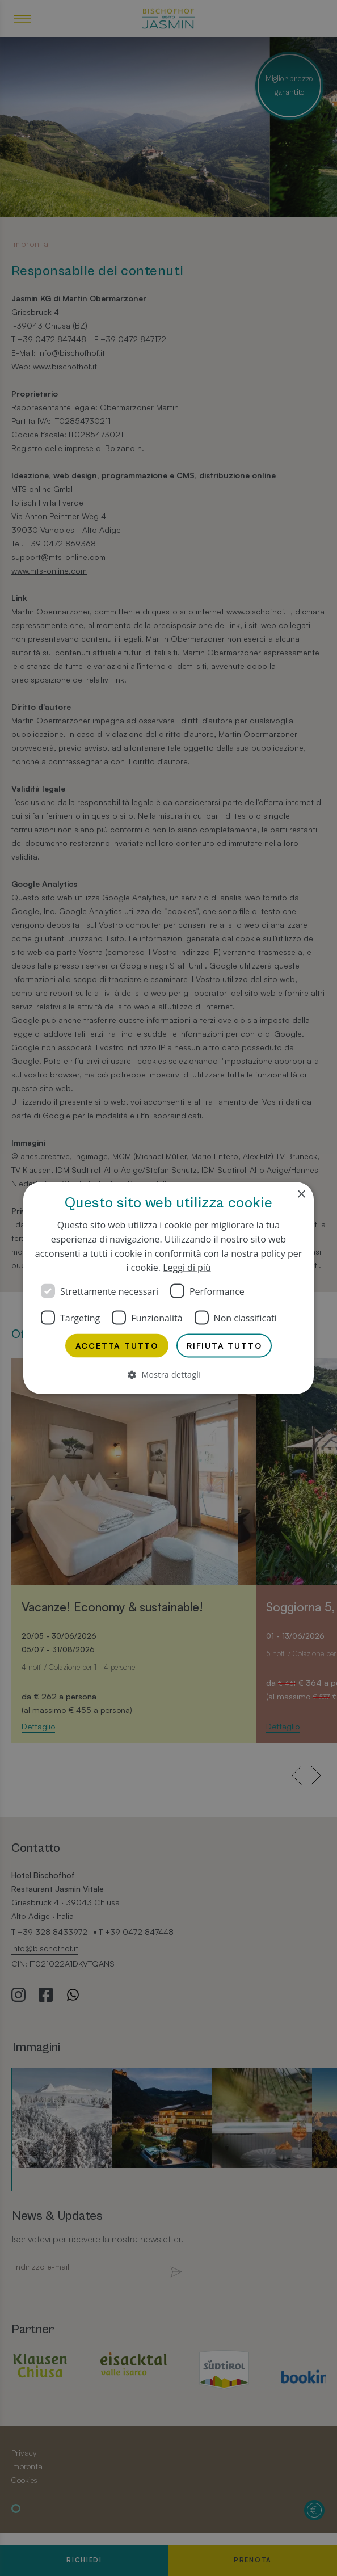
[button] (168, 1374)
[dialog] (168, 1288)
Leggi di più (187, 1267)
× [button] (301, 1194)
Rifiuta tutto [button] (224, 1345)
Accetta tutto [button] (116, 1345)
